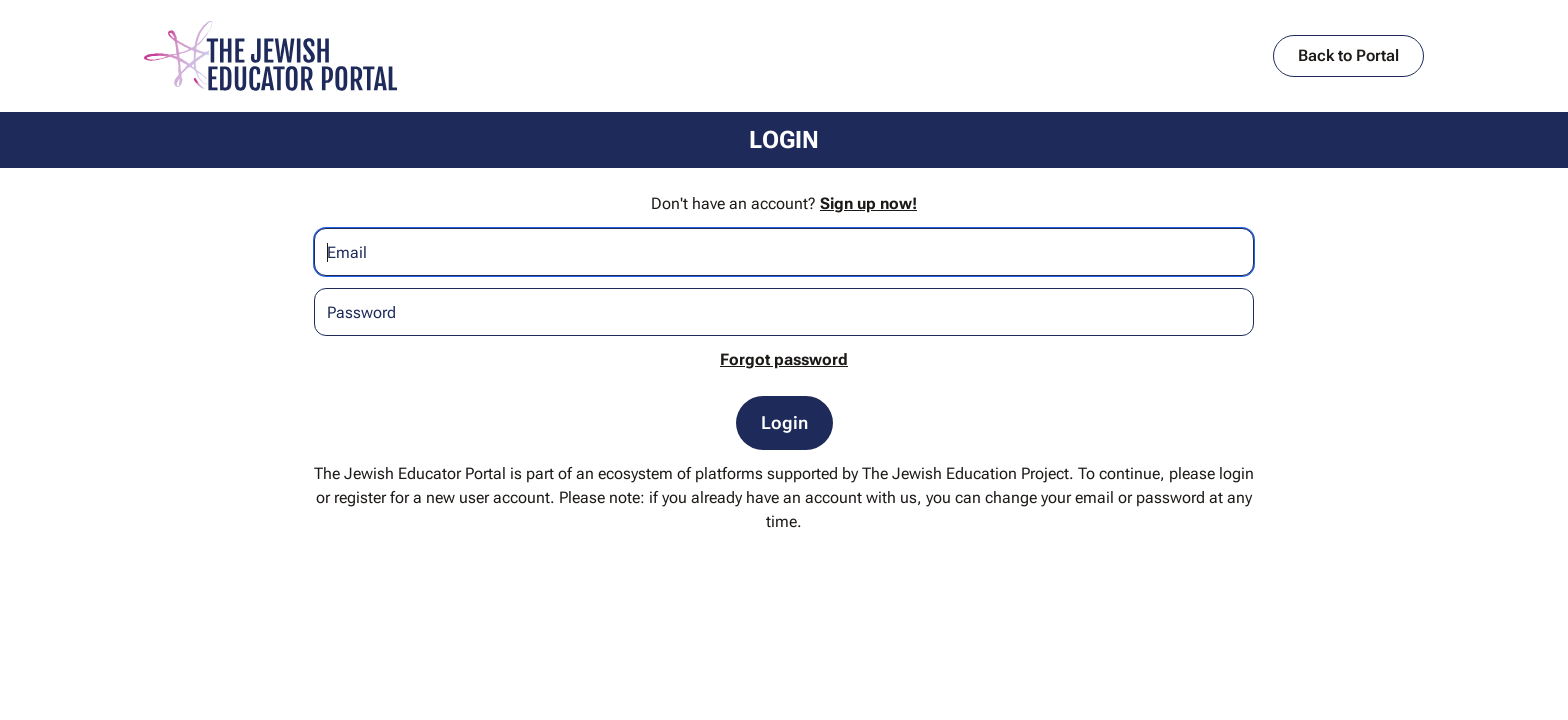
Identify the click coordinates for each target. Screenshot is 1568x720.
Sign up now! (868, 203)
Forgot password (784, 359)
